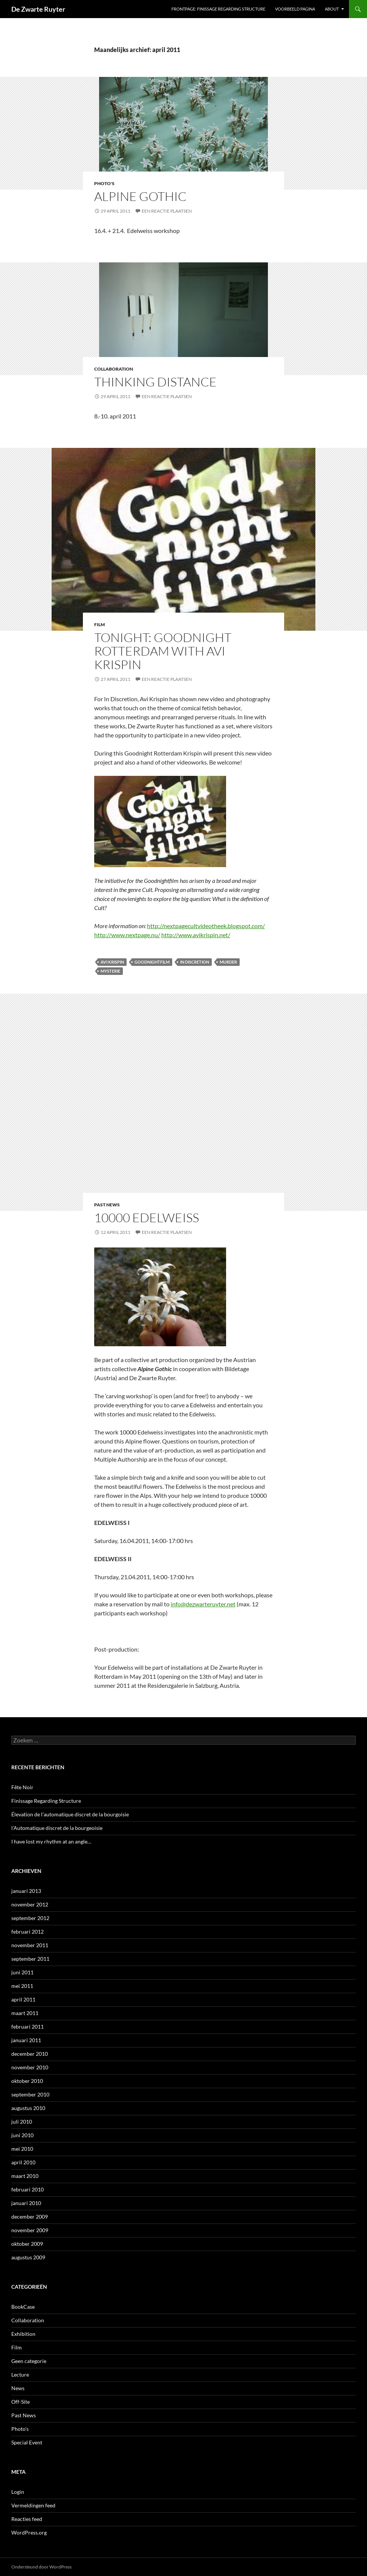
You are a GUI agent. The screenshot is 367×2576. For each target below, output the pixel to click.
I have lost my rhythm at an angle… (51, 1841)
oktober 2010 (27, 2081)
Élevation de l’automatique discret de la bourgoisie (70, 1814)
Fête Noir (22, 1787)
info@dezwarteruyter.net (203, 1604)
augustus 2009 (28, 2257)
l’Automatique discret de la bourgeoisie (56, 1828)
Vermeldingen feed (33, 2505)
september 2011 (30, 1958)
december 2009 (29, 2216)
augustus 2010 (28, 2108)
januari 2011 (26, 2040)
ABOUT (332, 8)
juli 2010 (21, 2121)
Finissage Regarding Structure (46, 1801)
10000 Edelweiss (146, 1217)
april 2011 (23, 1999)
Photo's (104, 183)
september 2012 (30, 1918)
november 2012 (29, 1904)
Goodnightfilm (152, 961)
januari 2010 (26, 2203)
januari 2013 (26, 1891)
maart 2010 (24, 2176)
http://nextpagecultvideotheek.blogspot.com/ (206, 925)
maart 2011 (24, 2013)
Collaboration (113, 369)
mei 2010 (22, 2148)
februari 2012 (27, 1931)
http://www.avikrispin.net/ (195, 934)
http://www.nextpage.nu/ (127, 934)
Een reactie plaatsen (167, 211)
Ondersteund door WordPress (41, 2567)
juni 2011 (22, 1972)
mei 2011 (22, 1986)
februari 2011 (27, 2026)
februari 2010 (27, 2189)
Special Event (26, 2442)
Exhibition (23, 2334)
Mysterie (110, 970)
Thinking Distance (155, 381)
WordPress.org (29, 2532)
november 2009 (29, 2230)
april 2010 (23, 2162)
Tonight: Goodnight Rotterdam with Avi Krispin (162, 651)
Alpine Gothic (140, 196)
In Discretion (194, 961)
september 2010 (30, 2094)
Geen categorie (28, 2361)
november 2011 (29, 1945)
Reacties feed (26, 2519)
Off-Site (20, 2401)
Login (17, 2492)
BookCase (23, 2306)
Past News (107, 1205)
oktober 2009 (27, 2243)
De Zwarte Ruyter (38, 9)
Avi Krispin (112, 961)
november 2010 (29, 2067)
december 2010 (29, 2053)
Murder (228, 961)
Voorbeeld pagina (295, 8)
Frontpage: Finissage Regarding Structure (218, 8)
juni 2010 (22, 2135)
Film (99, 624)
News (17, 2388)
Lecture (20, 2374)
